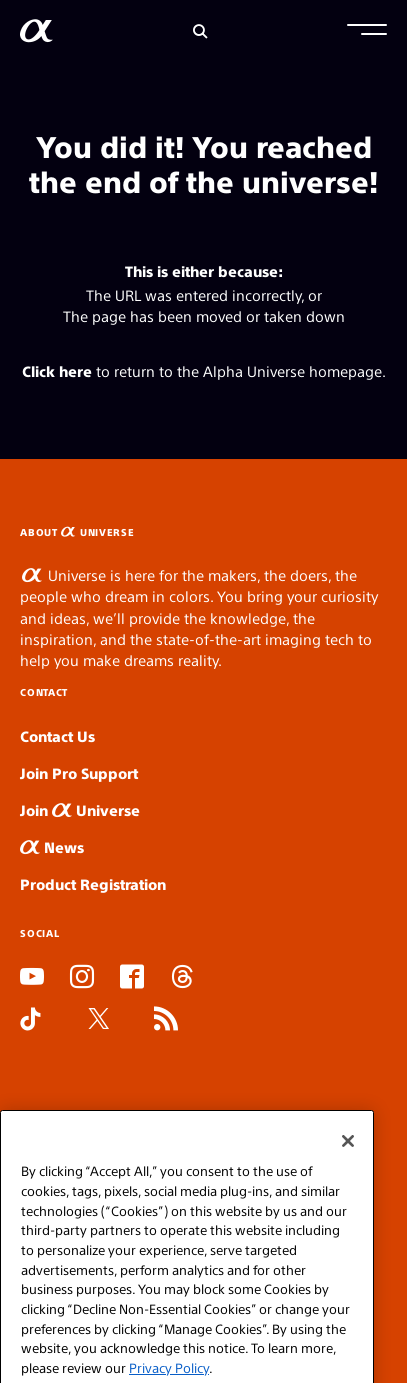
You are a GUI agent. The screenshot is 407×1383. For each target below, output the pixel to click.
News (52, 846)
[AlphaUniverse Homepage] (36, 34)
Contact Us (57, 735)
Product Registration (93, 883)
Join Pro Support (79, 772)
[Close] (348, 1158)
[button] (367, 32)
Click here (57, 370)
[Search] (200, 31)
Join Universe (80, 809)
